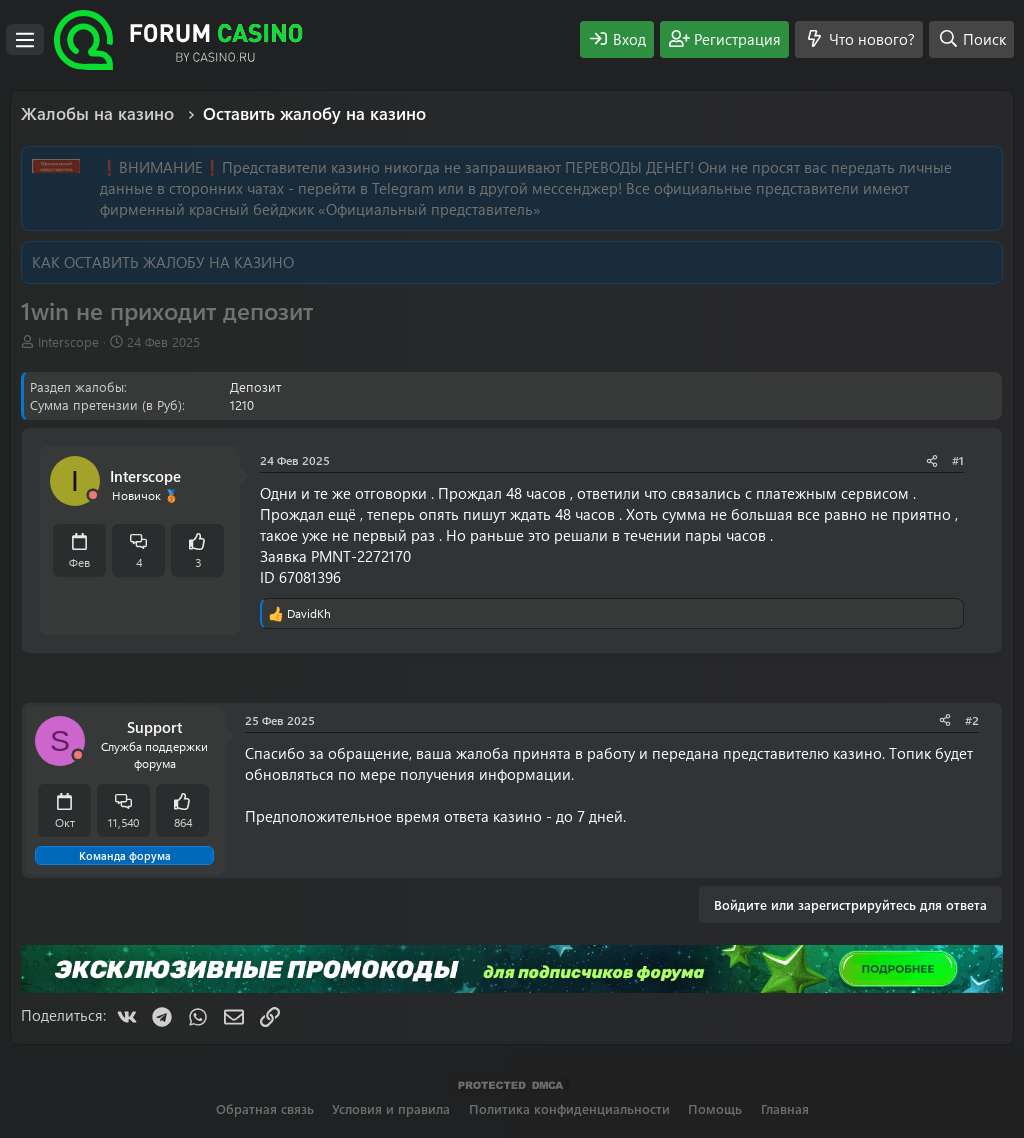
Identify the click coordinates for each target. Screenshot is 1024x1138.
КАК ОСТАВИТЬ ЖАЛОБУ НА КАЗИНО (163, 262)
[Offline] (93, 495)
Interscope (68, 341)
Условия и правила (391, 1108)
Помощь (715, 1108)
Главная (785, 1108)
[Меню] (25, 40)
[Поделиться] (932, 460)
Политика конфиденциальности (569, 1108)
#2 (972, 720)
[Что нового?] (859, 39)
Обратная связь (265, 1108)
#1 (958, 460)
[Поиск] (971, 39)
